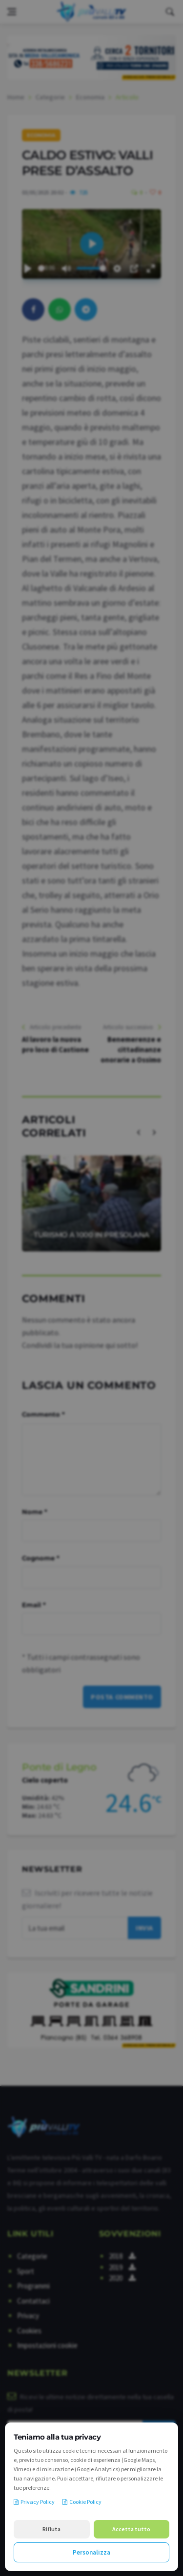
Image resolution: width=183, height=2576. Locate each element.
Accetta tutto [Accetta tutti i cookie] (131, 2529)
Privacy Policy (34, 2501)
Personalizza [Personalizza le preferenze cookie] (91, 2552)
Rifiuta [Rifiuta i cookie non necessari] (51, 2529)
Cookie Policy (82, 2501)
